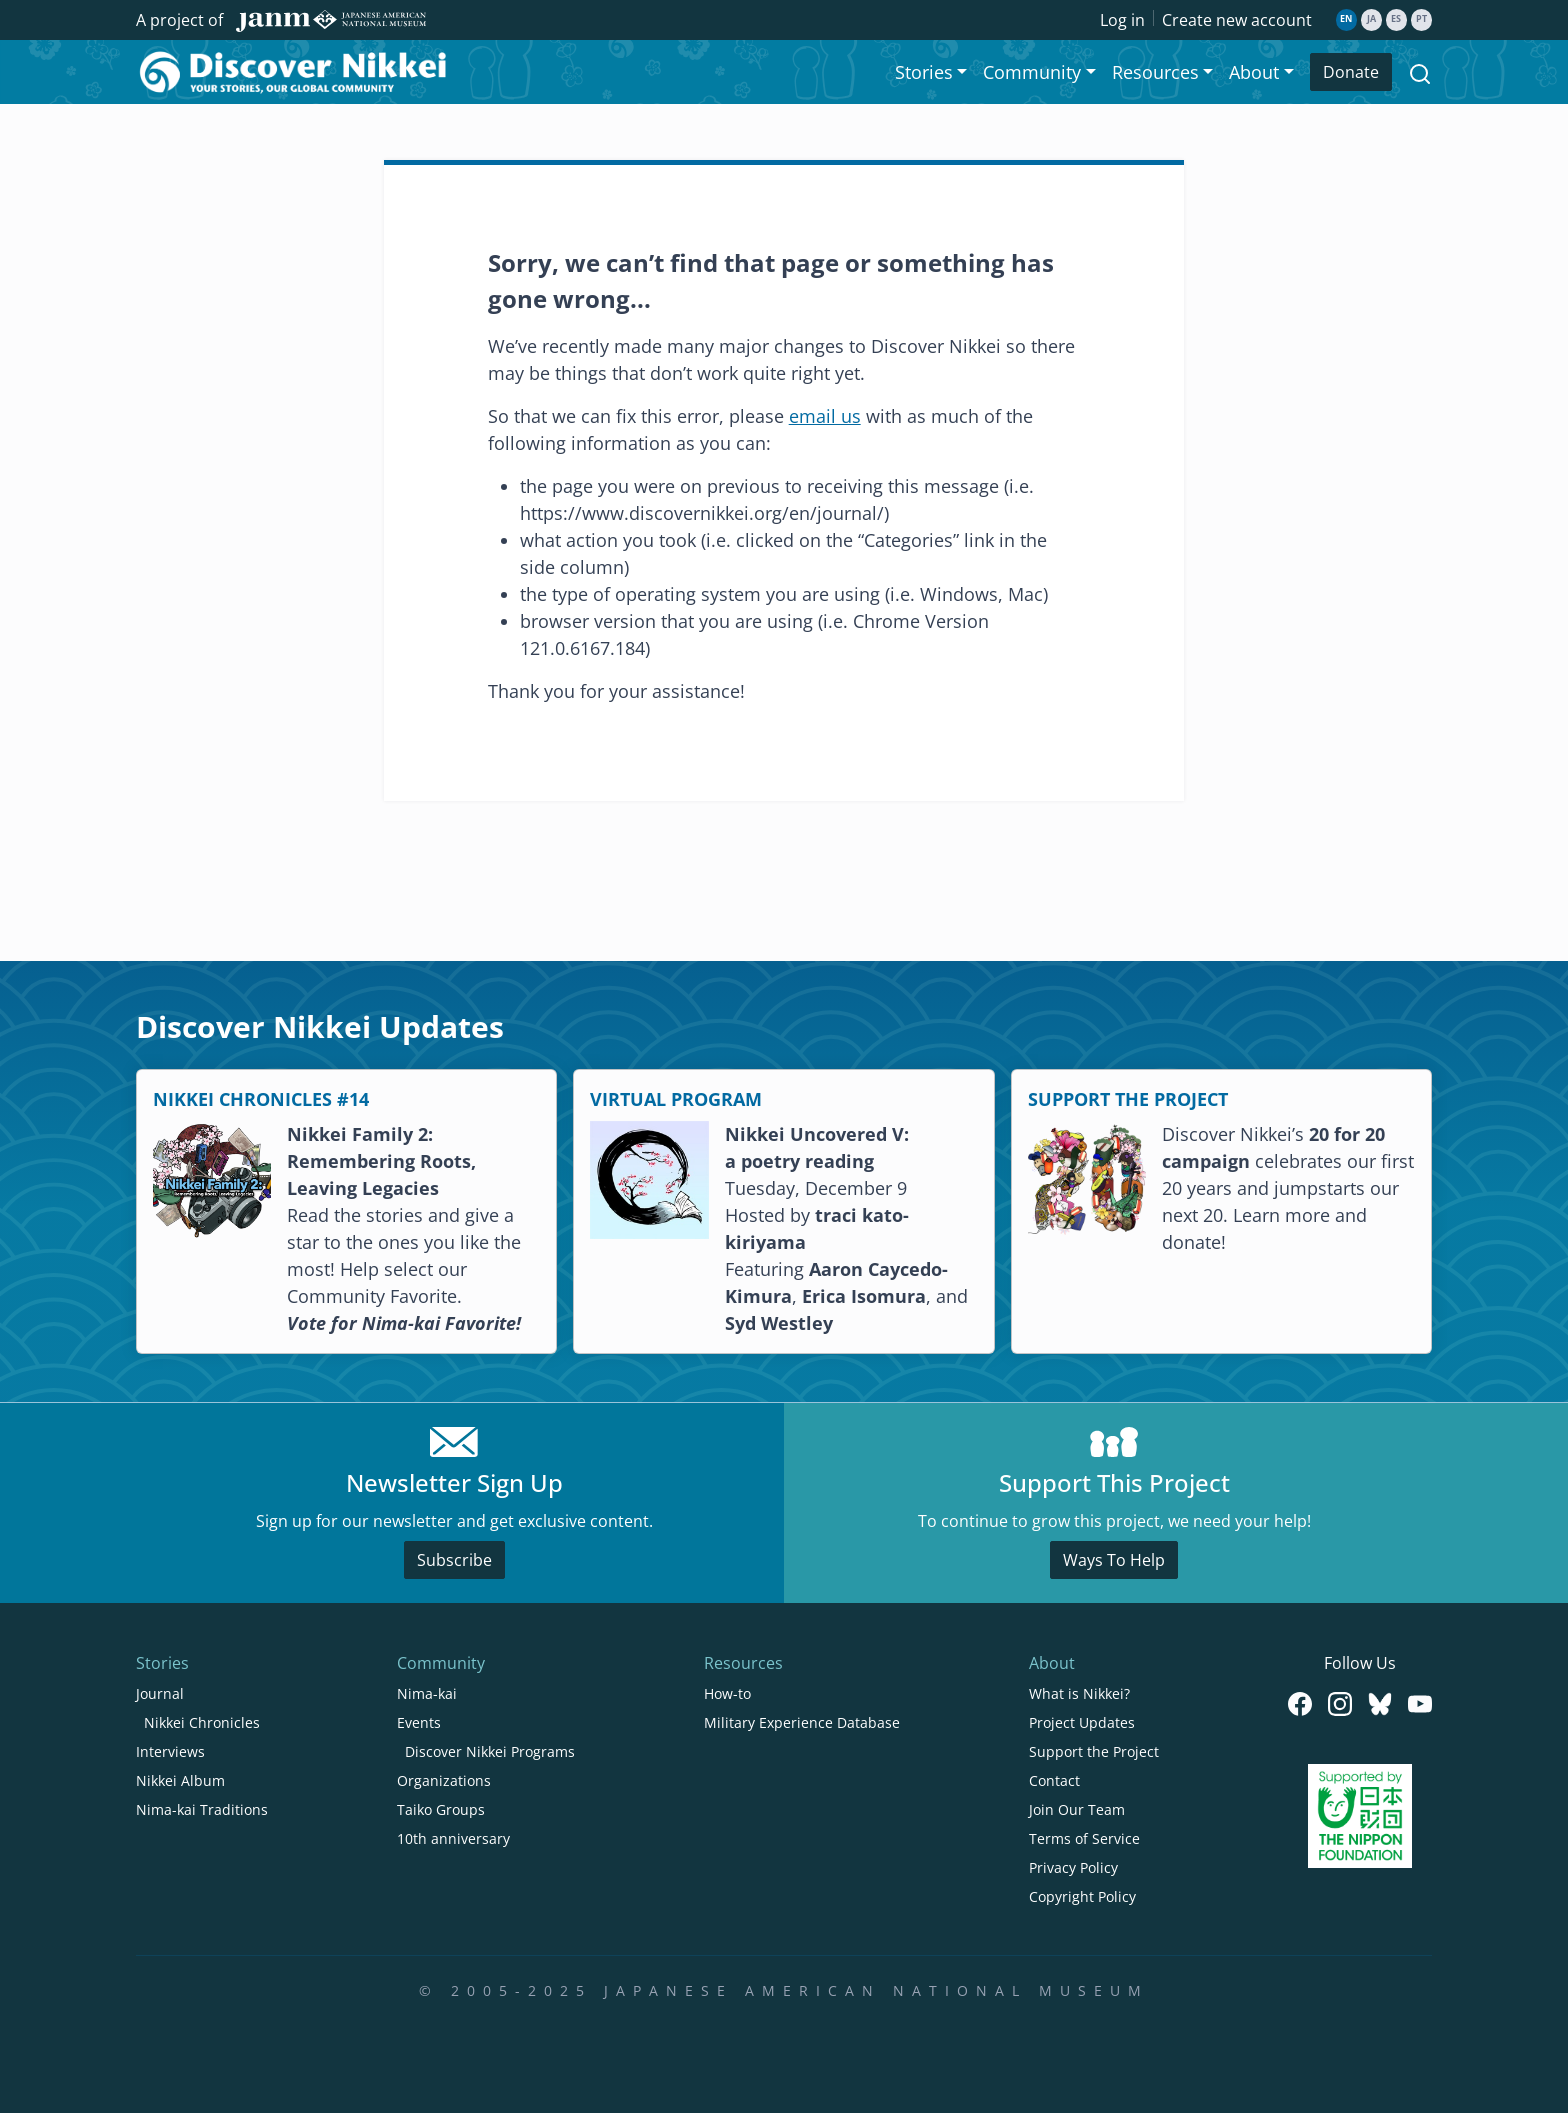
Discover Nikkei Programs (490, 1751)
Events (419, 1722)
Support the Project (1094, 1751)
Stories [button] (924, 72)
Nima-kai (427, 1693)
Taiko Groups (441, 1809)
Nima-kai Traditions (202, 1809)
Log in (1122, 20)
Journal (160, 1693)
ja (1371, 19)
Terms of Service (1084, 1838)
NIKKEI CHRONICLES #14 (261, 1099)
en (1346, 19)
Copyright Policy (1082, 1896)
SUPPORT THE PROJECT (1128, 1099)
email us (825, 416)
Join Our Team (1077, 1809)
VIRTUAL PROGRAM (676, 1099)
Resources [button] (1155, 72)
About (1052, 1663)
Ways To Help (1114, 1560)
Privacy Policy (1073, 1867)
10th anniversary (453, 1838)
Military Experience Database (802, 1722)
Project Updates (1082, 1722)
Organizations (444, 1780)
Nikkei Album (180, 1780)
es (1396, 19)
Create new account (1237, 20)
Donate (1351, 72)
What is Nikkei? (1079, 1693)
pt (1421, 19)
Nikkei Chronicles (202, 1722)
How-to (727, 1693)
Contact (1054, 1780)
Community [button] (1032, 72)
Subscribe (454, 1560)
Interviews (170, 1751)
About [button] (1254, 72)
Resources (743, 1663)
